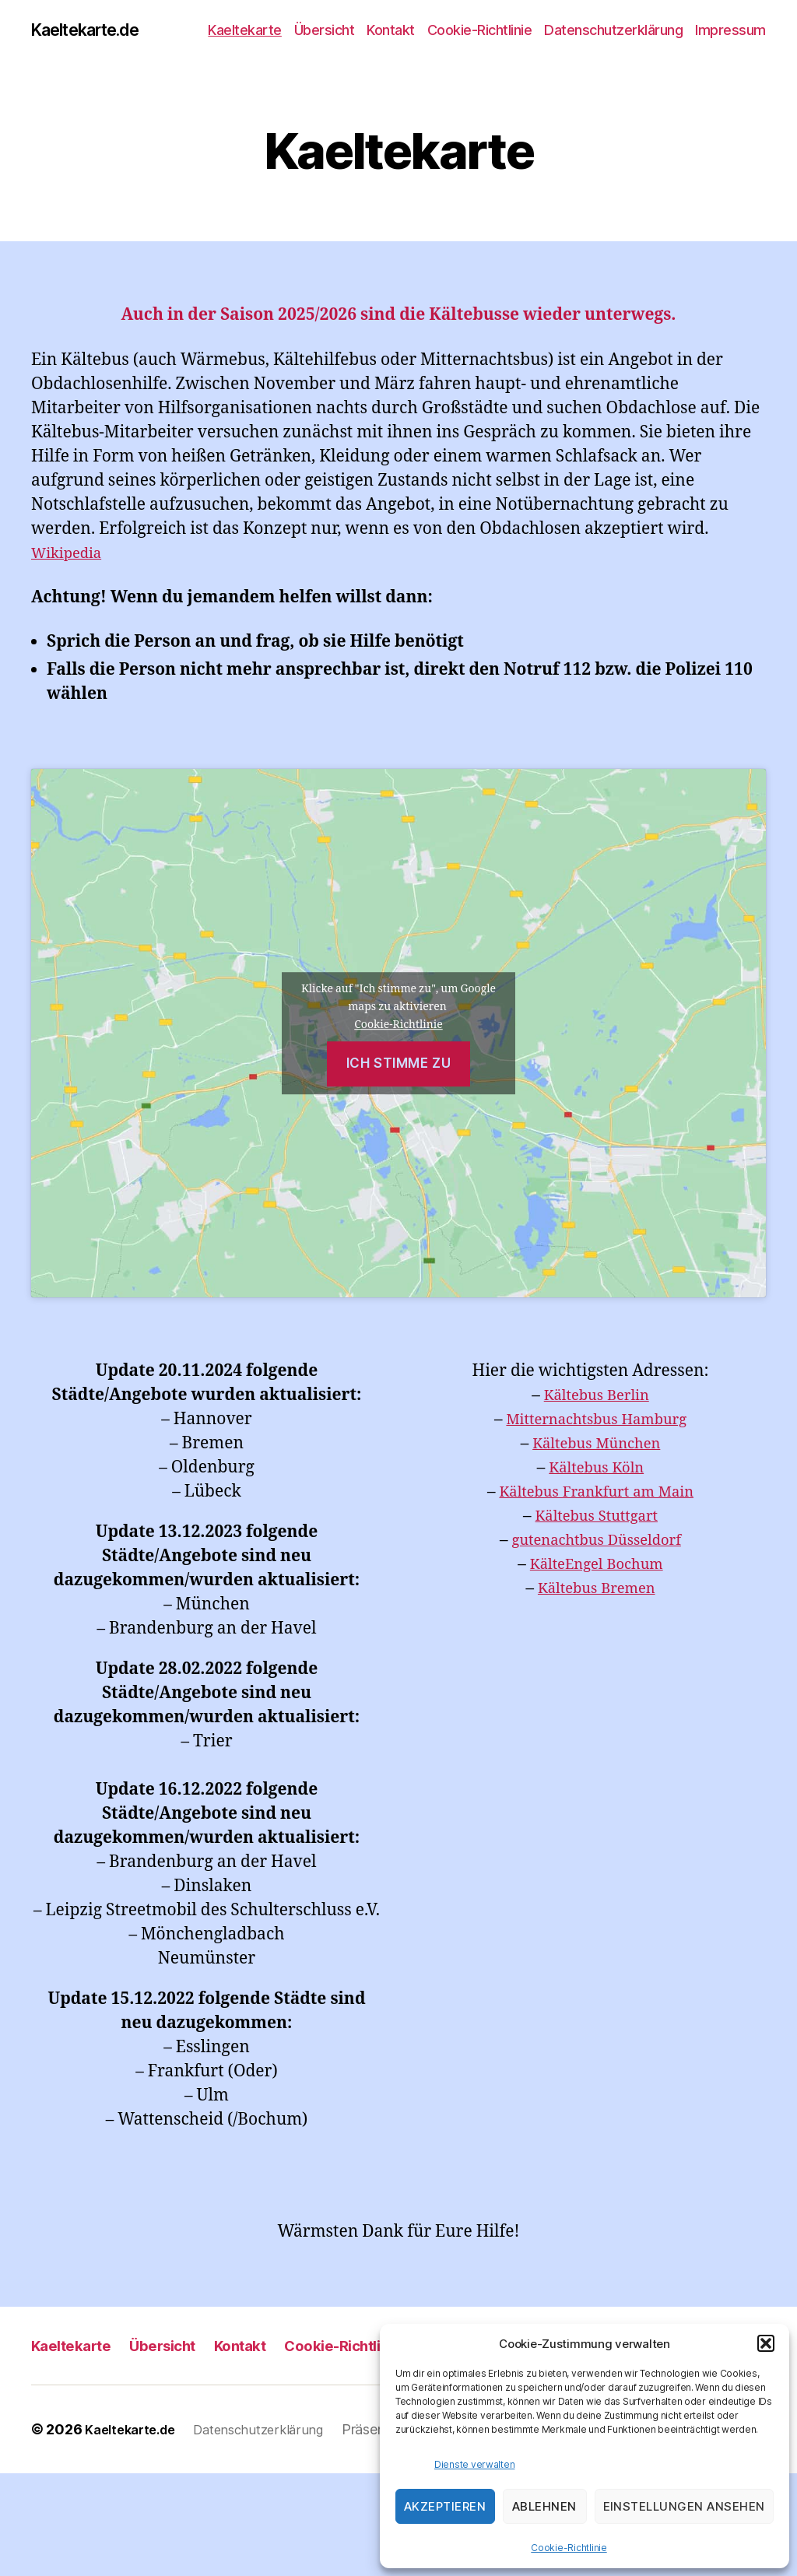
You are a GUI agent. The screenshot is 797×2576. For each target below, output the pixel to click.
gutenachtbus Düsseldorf (596, 1542)
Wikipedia (71, 554)
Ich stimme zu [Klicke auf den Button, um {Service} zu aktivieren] (398, 1065)
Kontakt (391, 31)
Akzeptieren (445, 2506)
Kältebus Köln (596, 1469)
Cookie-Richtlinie (568, 2547)
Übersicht (324, 31)
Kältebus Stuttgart (596, 1517)
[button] (766, 2343)
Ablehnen (544, 2506)
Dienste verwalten (474, 2464)
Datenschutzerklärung (613, 31)
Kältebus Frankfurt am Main (596, 1493)
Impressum (730, 31)
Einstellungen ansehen (684, 2506)
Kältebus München (596, 1445)
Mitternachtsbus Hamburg (596, 1421)
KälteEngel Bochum (596, 1566)
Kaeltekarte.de (95, 31)
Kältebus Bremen (596, 1590)
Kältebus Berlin (596, 1397)
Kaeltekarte (245, 31)
